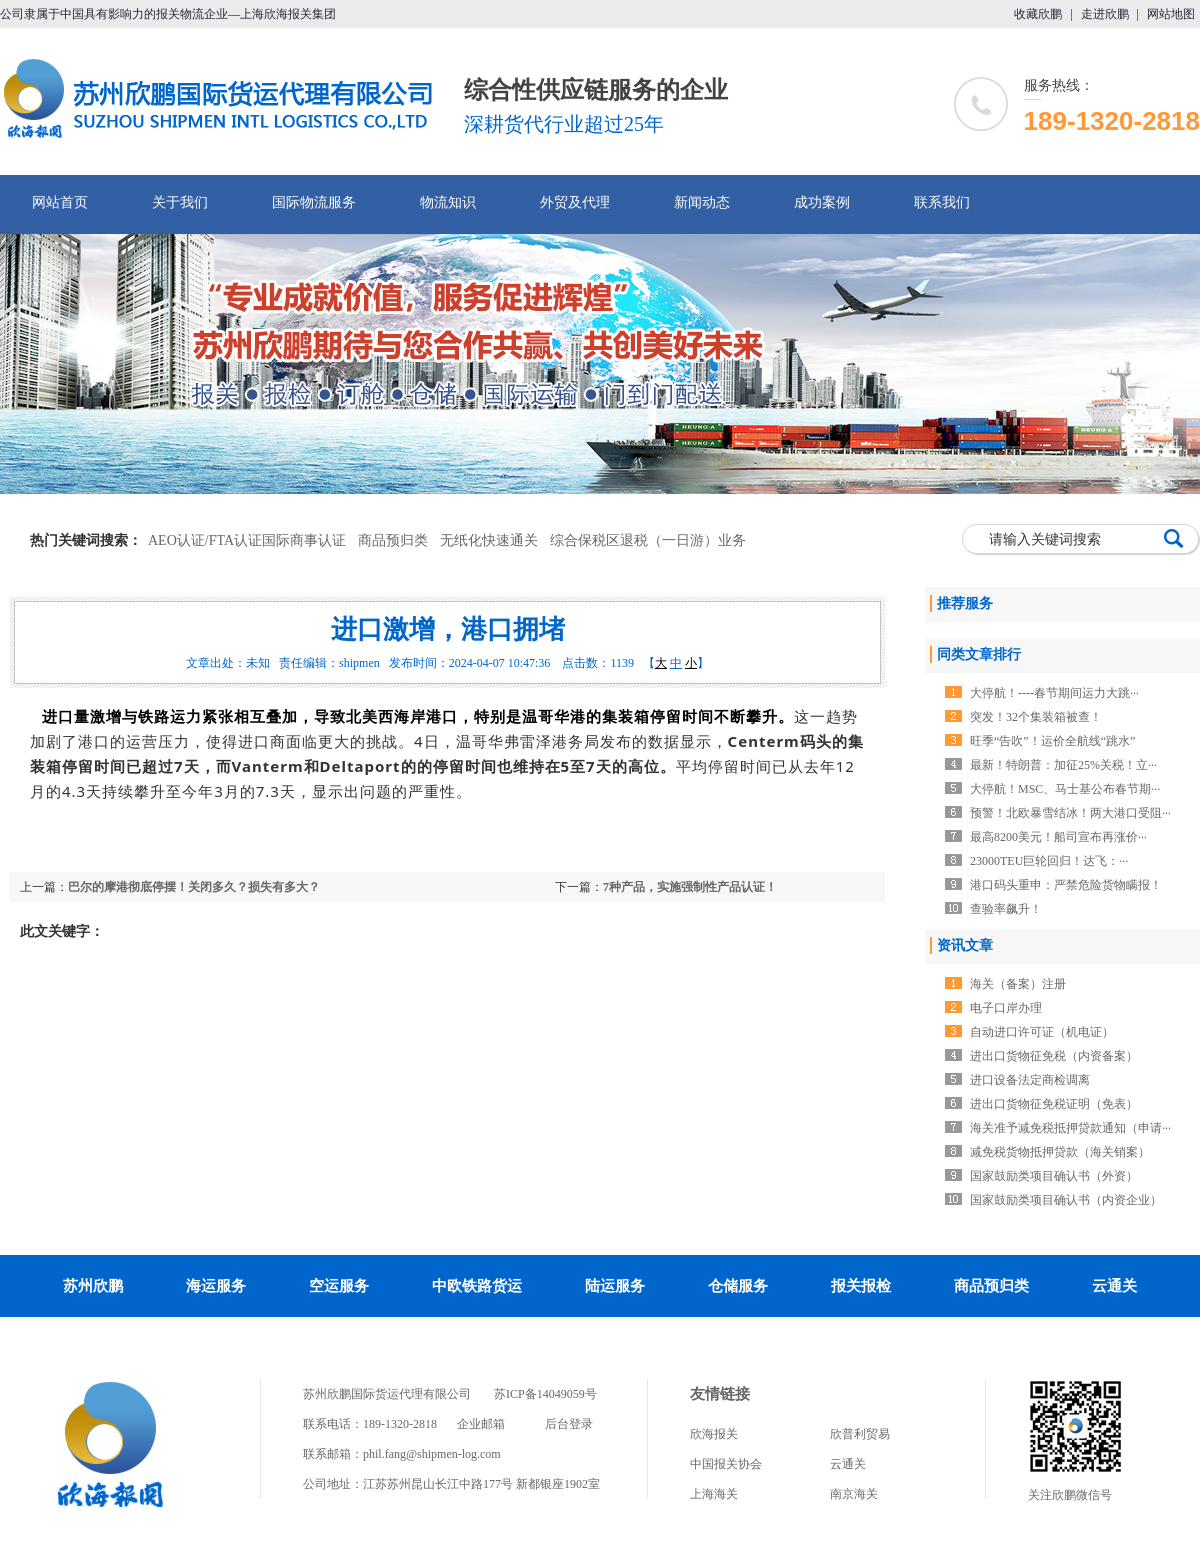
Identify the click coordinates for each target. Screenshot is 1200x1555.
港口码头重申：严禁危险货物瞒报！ (1066, 885)
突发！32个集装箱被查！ (1036, 717)
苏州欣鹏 (93, 1286)
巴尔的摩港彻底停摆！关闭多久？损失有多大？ (194, 887)
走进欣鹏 (1105, 14)
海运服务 (216, 1286)
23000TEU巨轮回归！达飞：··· (1049, 861)
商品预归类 (393, 540)
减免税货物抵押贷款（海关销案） (1060, 1152)
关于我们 (180, 202)
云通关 (1114, 1286)
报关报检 (861, 1286)
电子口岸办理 (1006, 1008)
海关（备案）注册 (1018, 984)
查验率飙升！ (1006, 909)
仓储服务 (738, 1286)
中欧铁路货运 (477, 1286)
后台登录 (569, 1424)
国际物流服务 (314, 202)
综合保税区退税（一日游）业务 (648, 540)
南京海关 (854, 1494)
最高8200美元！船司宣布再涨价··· (1058, 837)
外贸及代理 (575, 202)
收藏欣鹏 (1038, 14)
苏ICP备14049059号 (545, 1394)
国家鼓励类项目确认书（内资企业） (1066, 1200)
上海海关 (714, 1494)
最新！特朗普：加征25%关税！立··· (1063, 765)
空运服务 (339, 1286)
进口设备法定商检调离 (1030, 1080)
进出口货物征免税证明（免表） (1054, 1104)
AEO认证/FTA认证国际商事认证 (247, 540)
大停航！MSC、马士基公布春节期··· (1065, 789)
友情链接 (720, 1394)
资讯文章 (965, 945)
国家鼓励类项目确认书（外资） (1054, 1176)
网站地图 (1171, 14)
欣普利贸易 (860, 1434)
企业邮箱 (481, 1424)
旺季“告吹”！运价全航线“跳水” (1052, 741)
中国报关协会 (726, 1464)
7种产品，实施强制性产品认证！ (690, 887)
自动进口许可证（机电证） (1042, 1032)
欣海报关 (714, 1434)
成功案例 (822, 202)
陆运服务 (615, 1286)
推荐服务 (965, 603)
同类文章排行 (979, 654)
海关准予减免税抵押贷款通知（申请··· (1070, 1128)
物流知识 (448, 202)
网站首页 (60, 202)
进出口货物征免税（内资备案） (1054, 1056)
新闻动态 (702, 202)
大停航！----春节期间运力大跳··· (1054, 693)
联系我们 (942, 202)
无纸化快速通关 (489, 540)
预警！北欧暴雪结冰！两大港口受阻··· (1070, 813)
